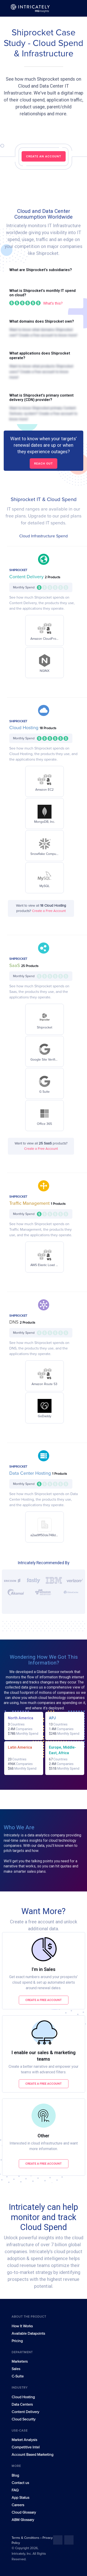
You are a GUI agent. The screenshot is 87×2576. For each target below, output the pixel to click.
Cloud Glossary (24, 2512)
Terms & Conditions (26, 2537)
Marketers (20, 2361)
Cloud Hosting (24, 727)
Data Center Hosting (30, 1473)
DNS (14, 1322)
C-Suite (18, 2376)
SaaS (15, 965)
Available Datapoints (28, 2333)
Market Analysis (24, 2440)
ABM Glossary (23, 2520)
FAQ (15, 2490)
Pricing (17, 2341)
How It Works (22, 2326)
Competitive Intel (26, 2447)
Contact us (20, 2483)
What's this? (53, 303)
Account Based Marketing (32, 2455)
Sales (16, 2369)
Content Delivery (27, 577)
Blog (15, 2475)
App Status (20, 2498)
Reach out (43, 463)
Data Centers (22, 2404)
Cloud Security (23, 2419)
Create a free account (43, 2000)
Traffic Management (30, 1203)
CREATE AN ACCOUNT (43, 156)
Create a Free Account (49, 911)
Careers (18, 2505)
